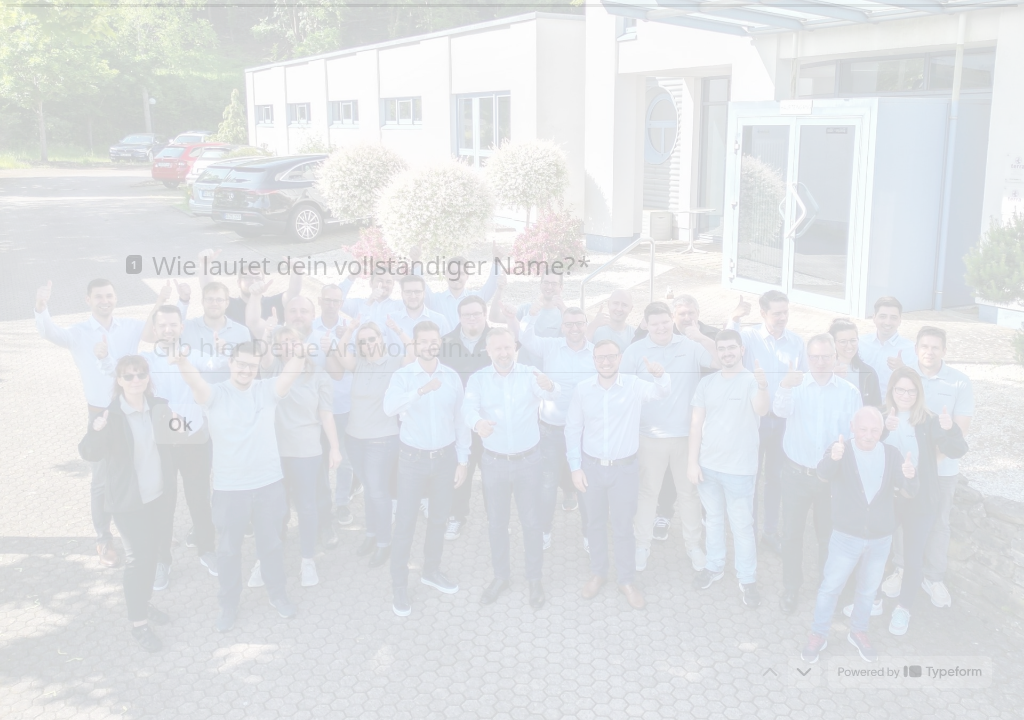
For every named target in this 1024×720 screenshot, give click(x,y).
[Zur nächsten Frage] (804, 672)
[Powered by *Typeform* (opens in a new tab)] (910, 672)
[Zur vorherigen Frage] (770, 672)
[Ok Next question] (180, 423)
